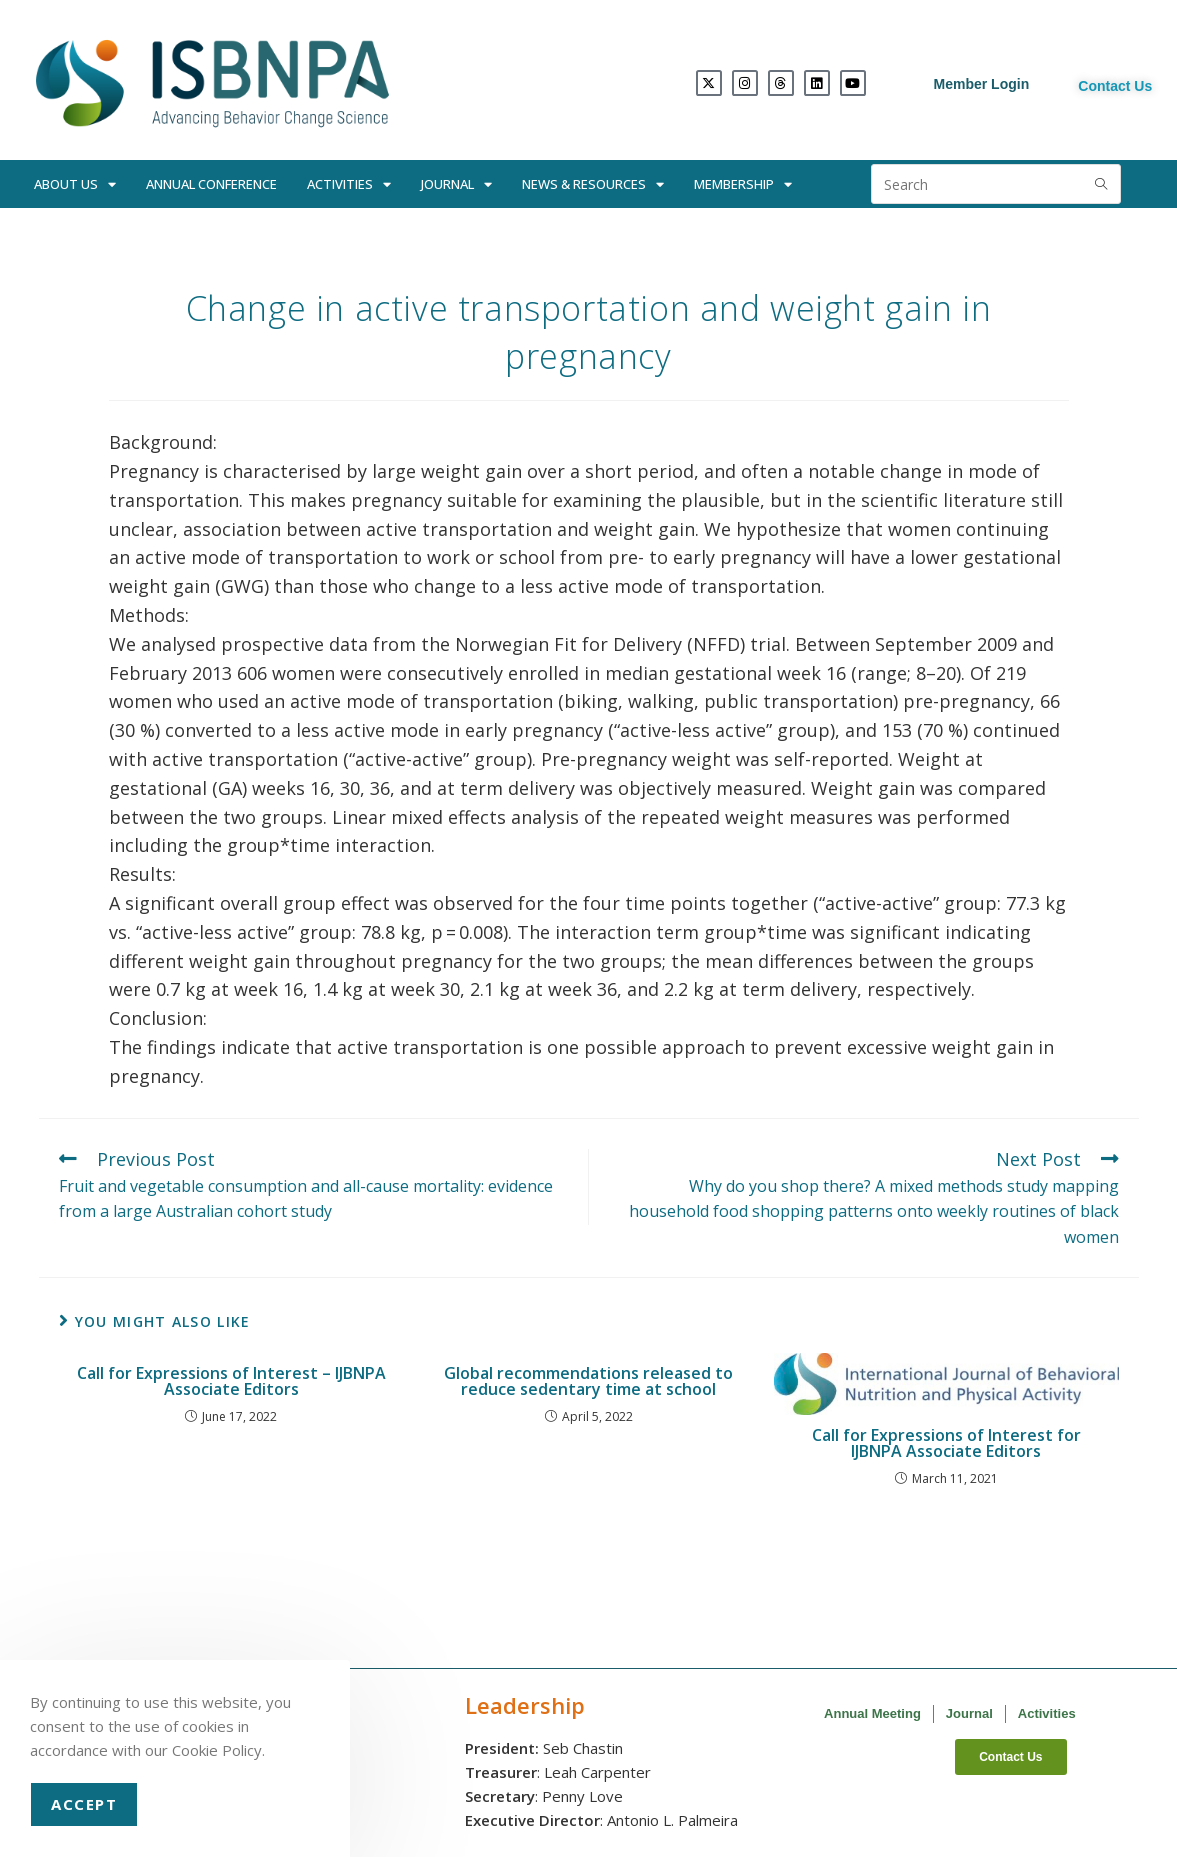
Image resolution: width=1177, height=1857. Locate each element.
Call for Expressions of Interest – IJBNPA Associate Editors (231, 1381)
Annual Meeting (872, 1713)
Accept (84, 1804)
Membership (743, 184)
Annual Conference (211, 184)
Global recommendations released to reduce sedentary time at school (588, 1381)
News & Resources (593, 184)
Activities (349, 184)
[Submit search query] (1101, 184)
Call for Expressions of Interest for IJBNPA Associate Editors (946, 1443)
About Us (75, 184)
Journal (456, 184)
